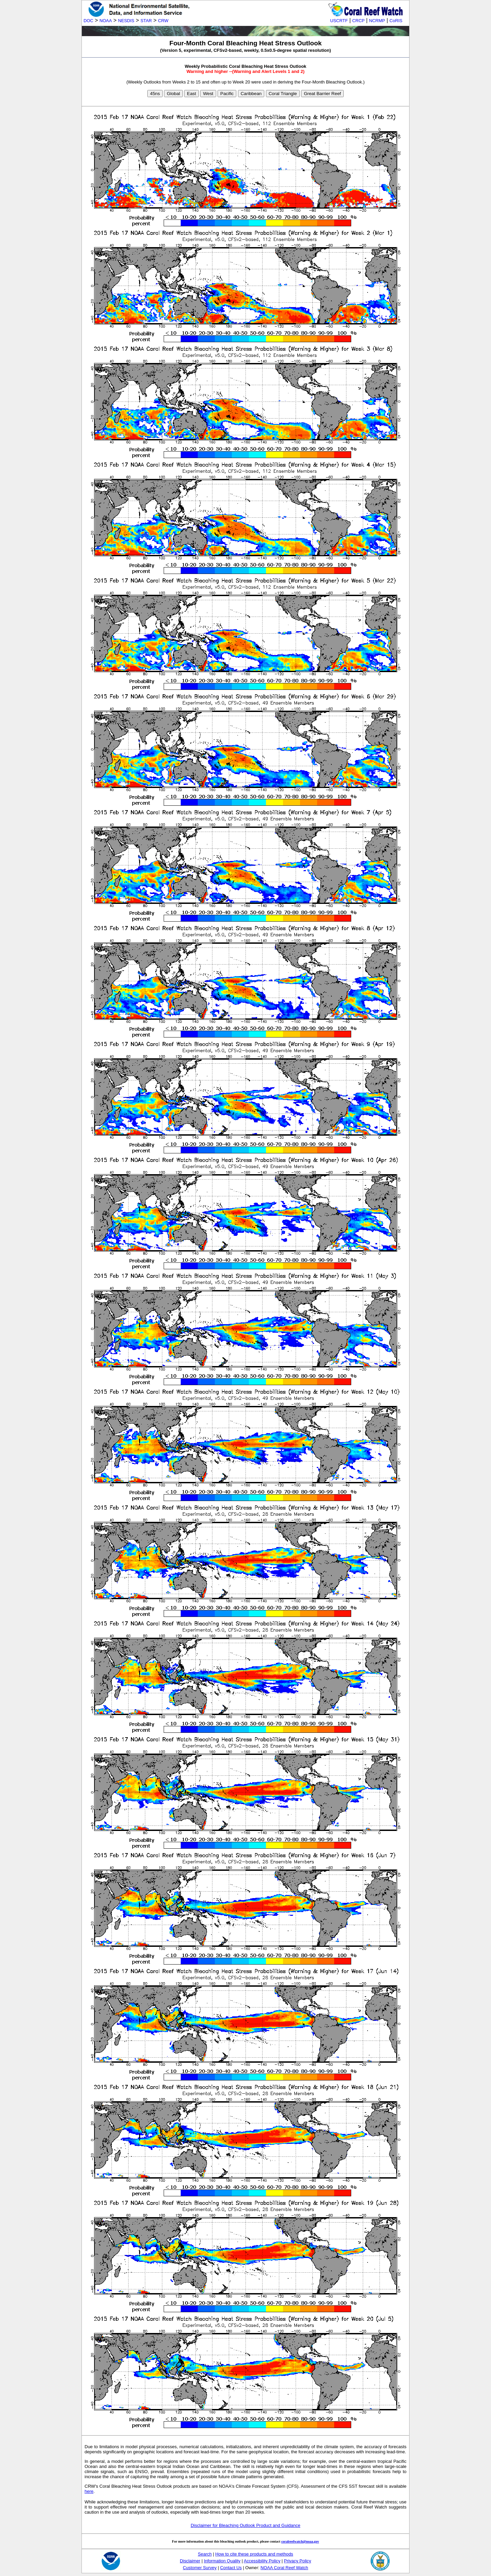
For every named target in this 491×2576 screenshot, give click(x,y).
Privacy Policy (297, 2560)
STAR (146, 20)
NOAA (106, 20)
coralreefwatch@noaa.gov (300, 2541)
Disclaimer (190, 2560)
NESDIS (126, 20)
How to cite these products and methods (254, 2554)
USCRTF (339, 20)
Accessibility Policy (262, 2560)
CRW (163, 20)
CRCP (358, 20)
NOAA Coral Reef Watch (284, 2567)
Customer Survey (200, 2567)
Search (205, 2554)
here (89, 2491)
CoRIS (395, 20)
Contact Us (231, 2567)
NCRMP (377, 20)
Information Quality (222, 2560)
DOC (88, 20)
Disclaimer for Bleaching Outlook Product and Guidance (245, 2525)
